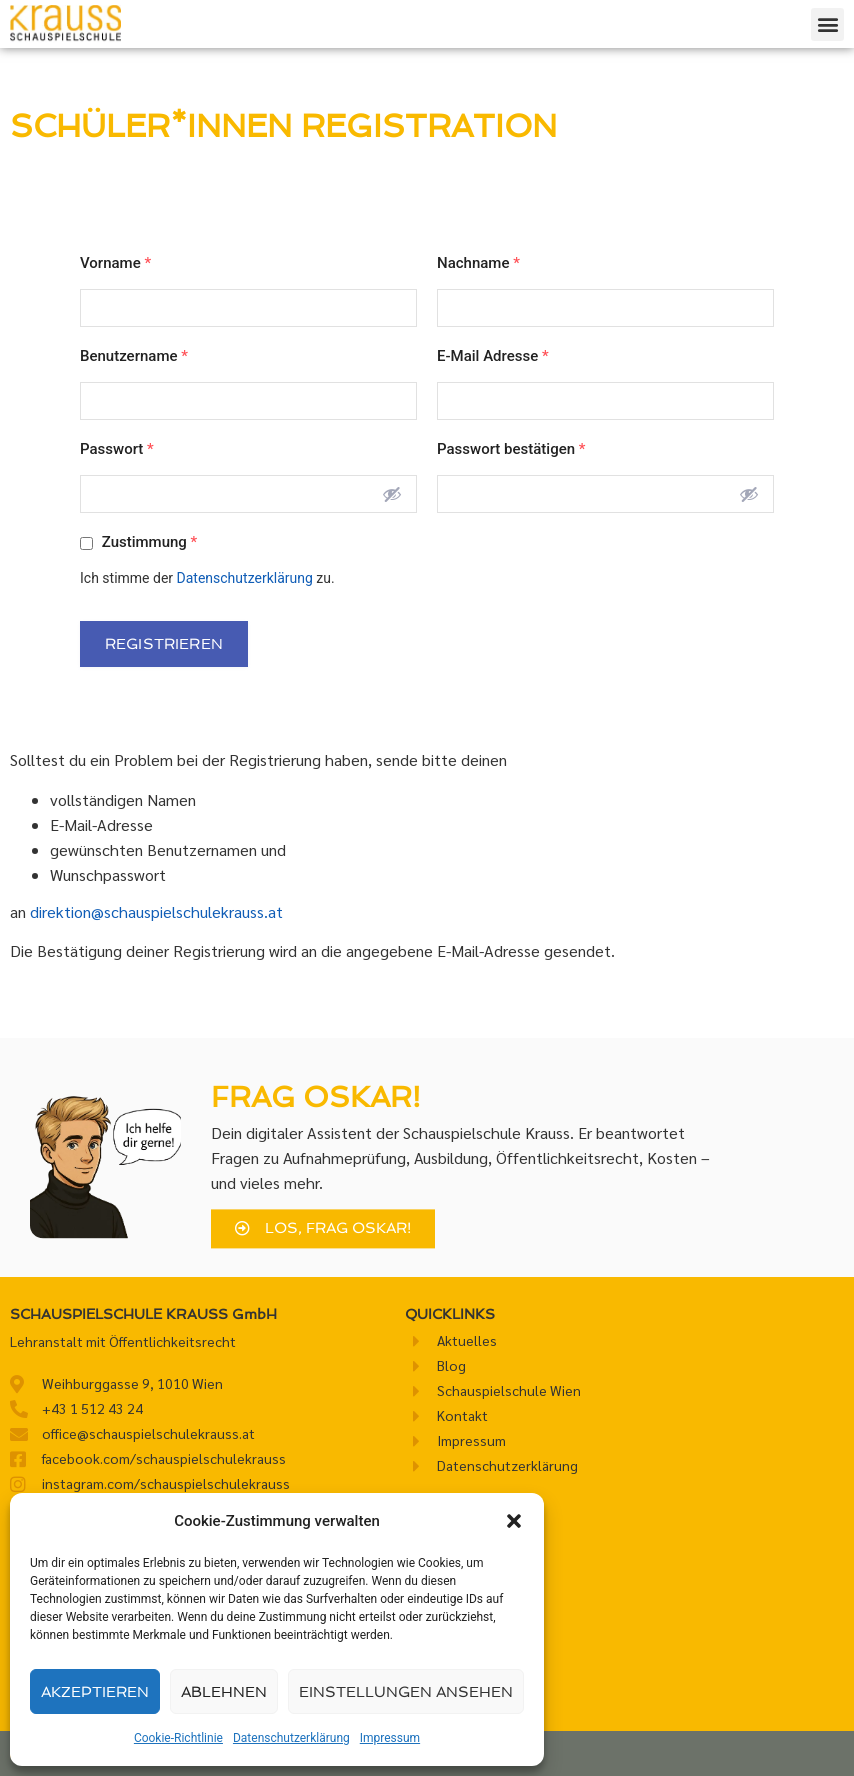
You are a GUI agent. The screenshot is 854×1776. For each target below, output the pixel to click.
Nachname (478, 263)
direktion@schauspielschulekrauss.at (156, 911)
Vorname (115, 263)
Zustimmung (138, 542)
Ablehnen (224, 1692)
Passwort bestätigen (511, 449)
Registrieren (164, 644)
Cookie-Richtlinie (178, 1738)
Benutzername (134, 356)
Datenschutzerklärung (291, 1738)
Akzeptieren (95, 1692)
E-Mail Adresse (493, 356)
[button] (514, 1521)
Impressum (390, 1738)
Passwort (117, 449)
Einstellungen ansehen (406, 1692)
